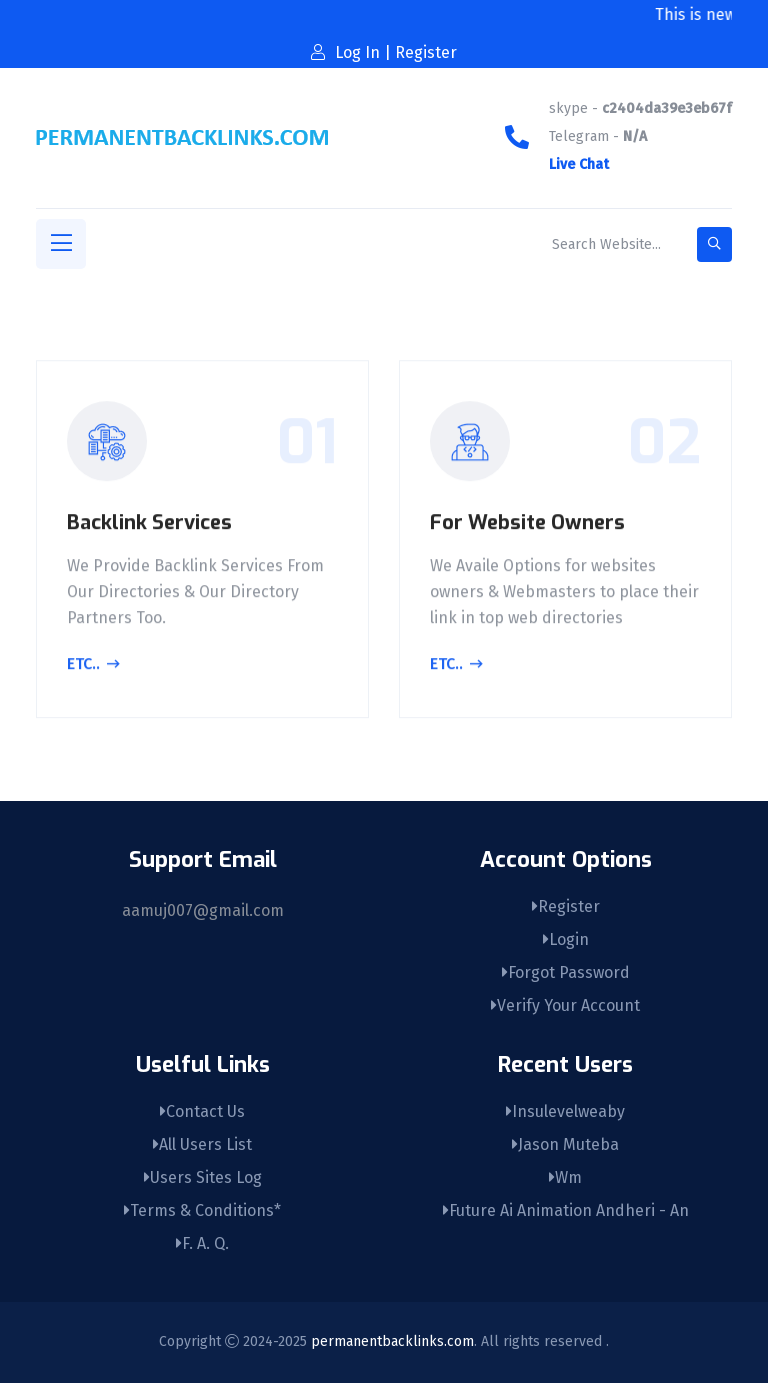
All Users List (202, 1144)
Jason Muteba (565, 1144)
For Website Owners (527, 524)
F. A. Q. (202, 1243)
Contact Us (202, 1111)
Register (566, 906)
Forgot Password (566, 972)
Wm (565, 1177)
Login (566, 939)
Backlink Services (149, 524)
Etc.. (93, 668)
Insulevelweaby (565, 1111)
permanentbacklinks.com (392, 1341)
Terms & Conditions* (202, 1210)
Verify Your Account (565, 1005)
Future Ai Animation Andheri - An (566, 1210)
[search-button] (714, 244)
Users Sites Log (203, 1177)
